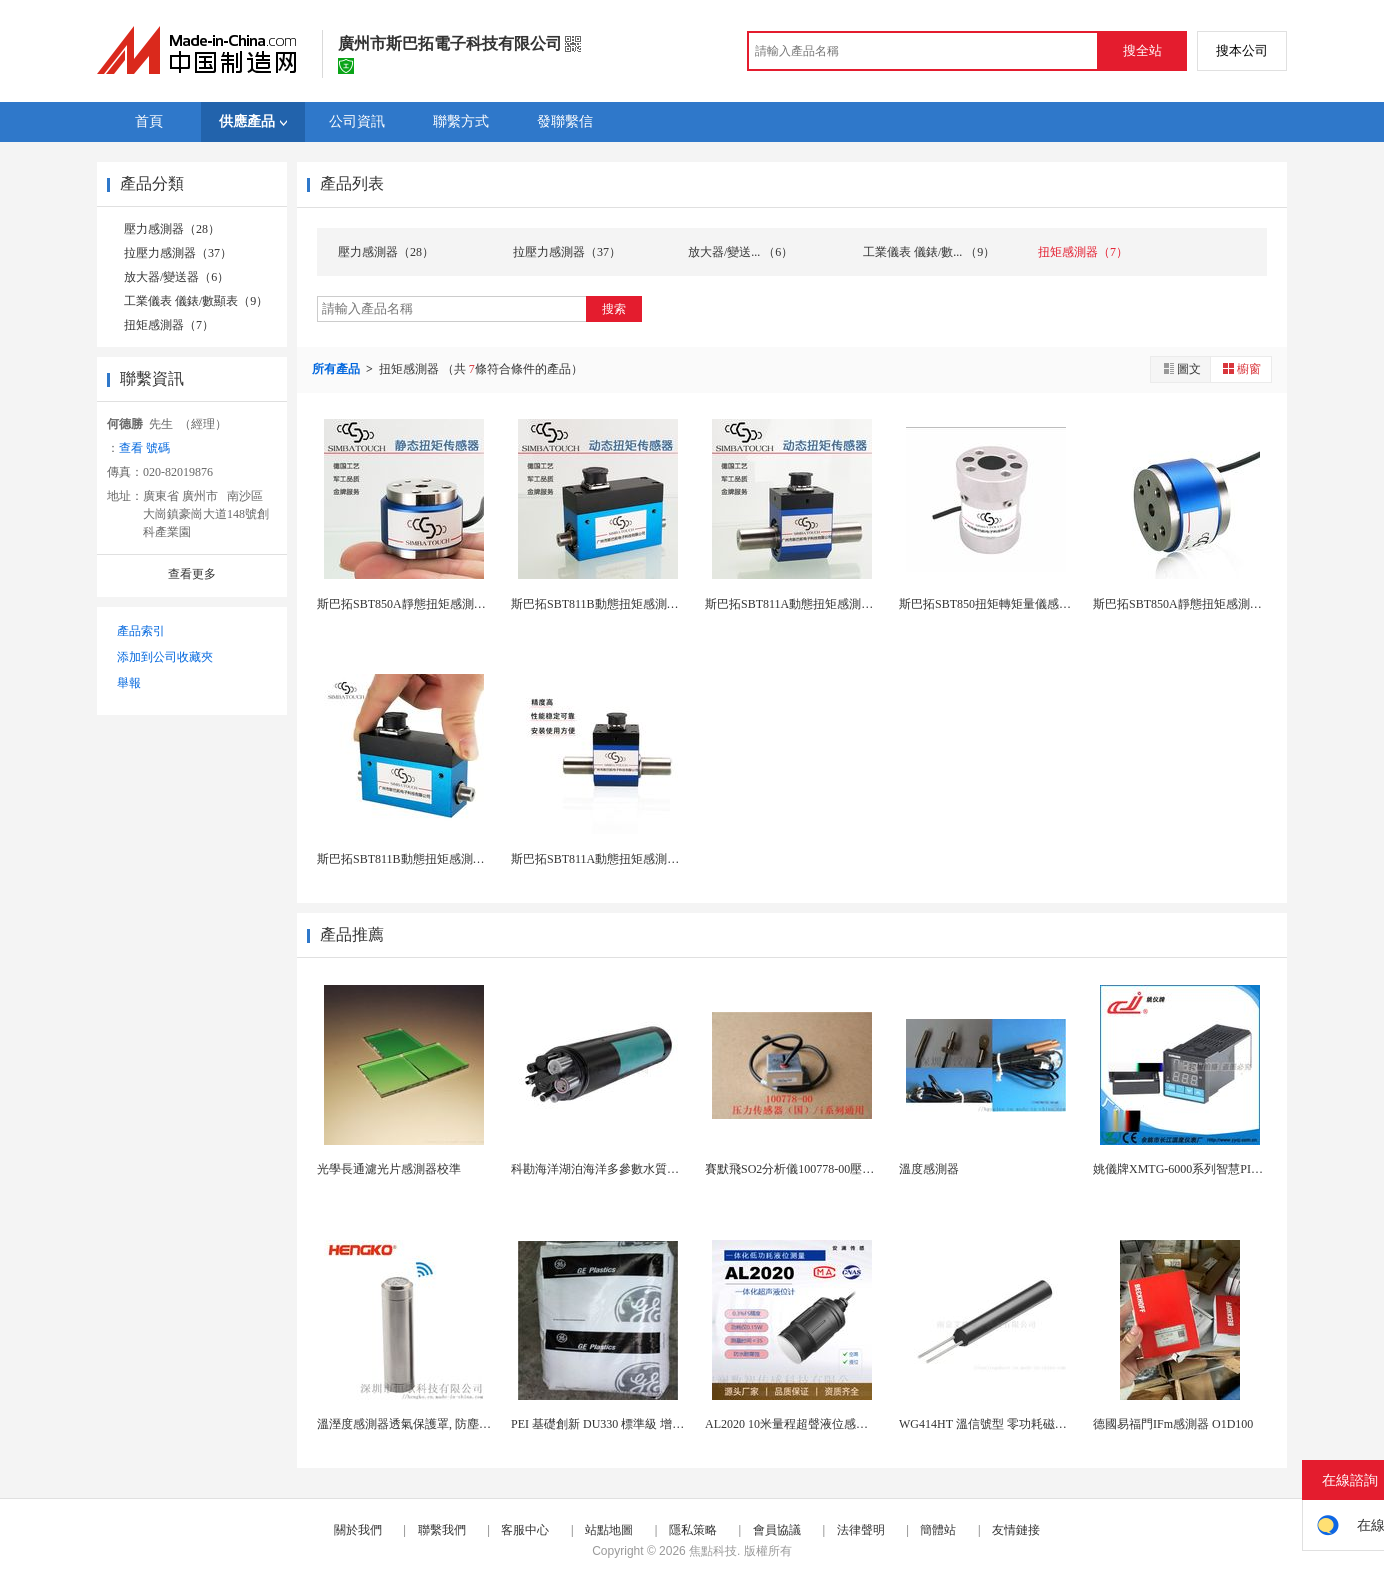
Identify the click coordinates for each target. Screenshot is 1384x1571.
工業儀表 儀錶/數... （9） (929, 252)
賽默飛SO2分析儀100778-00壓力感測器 (807, 1169)
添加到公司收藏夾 (165, 657)
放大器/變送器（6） (176, 277)
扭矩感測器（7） (169, 325)
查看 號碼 (144, 448)
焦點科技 (713, 1551)
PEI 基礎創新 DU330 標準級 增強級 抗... (615, 1424)
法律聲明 (861, 1530)
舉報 (129, 683)
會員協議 (777, 1530)
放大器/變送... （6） (740, 252)
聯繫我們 (442, 1530)
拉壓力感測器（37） (178, 253)
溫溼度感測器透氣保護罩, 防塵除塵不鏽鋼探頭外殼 (452, 1424)
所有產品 (337, 369)
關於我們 (358, 1530)
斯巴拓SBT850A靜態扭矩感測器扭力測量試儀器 (443, 604)
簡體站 (938, 1530)
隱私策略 (693, 1530)
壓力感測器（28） (172, 229)
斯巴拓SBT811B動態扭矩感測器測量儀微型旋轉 (443, 859)
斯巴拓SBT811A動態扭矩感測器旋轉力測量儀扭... (835, 604)
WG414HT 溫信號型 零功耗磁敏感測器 (1001, 1424)
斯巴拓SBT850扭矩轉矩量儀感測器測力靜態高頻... (1031, 604)
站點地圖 (609, 1530)
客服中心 (525, 1530)
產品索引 (141, 631)
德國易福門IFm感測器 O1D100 (1173, 1424)
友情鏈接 (1016, 1530)
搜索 (614, 309)
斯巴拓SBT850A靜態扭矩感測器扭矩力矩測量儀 (1219, 604)
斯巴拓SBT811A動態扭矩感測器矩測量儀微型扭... (641, 859)
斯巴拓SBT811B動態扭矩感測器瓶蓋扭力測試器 (637, 604)
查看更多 (192, 574)
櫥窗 (1241, 368)
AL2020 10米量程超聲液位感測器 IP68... (810, 1424)
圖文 (1181, 368)
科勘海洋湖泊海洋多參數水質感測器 (607, 1169)
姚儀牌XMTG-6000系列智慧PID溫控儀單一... (1211, 1169)
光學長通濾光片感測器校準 (389, 1169)
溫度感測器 (929, 1169)
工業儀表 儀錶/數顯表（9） (196, 301)
